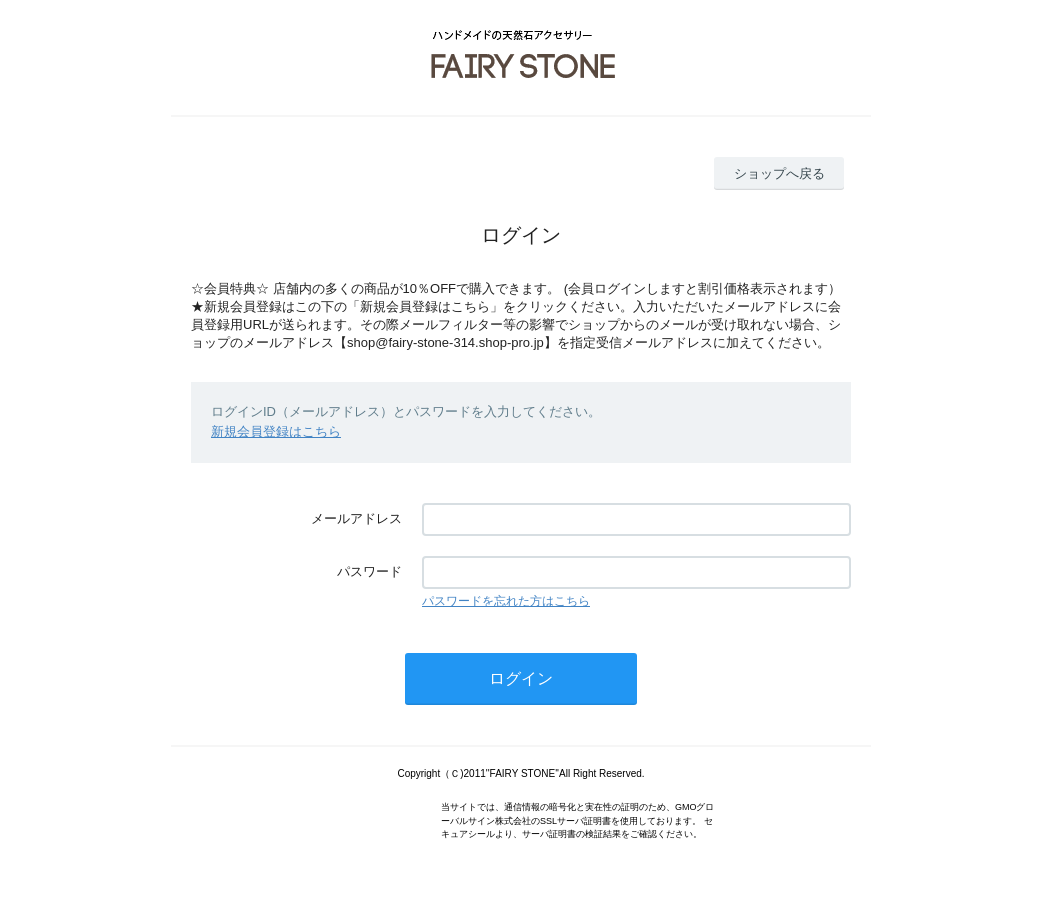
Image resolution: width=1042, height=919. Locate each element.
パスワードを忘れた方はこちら (506, 601)
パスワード (369, 571)
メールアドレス (356, 518)
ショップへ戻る (779, 173)
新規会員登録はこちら (276, 431)
